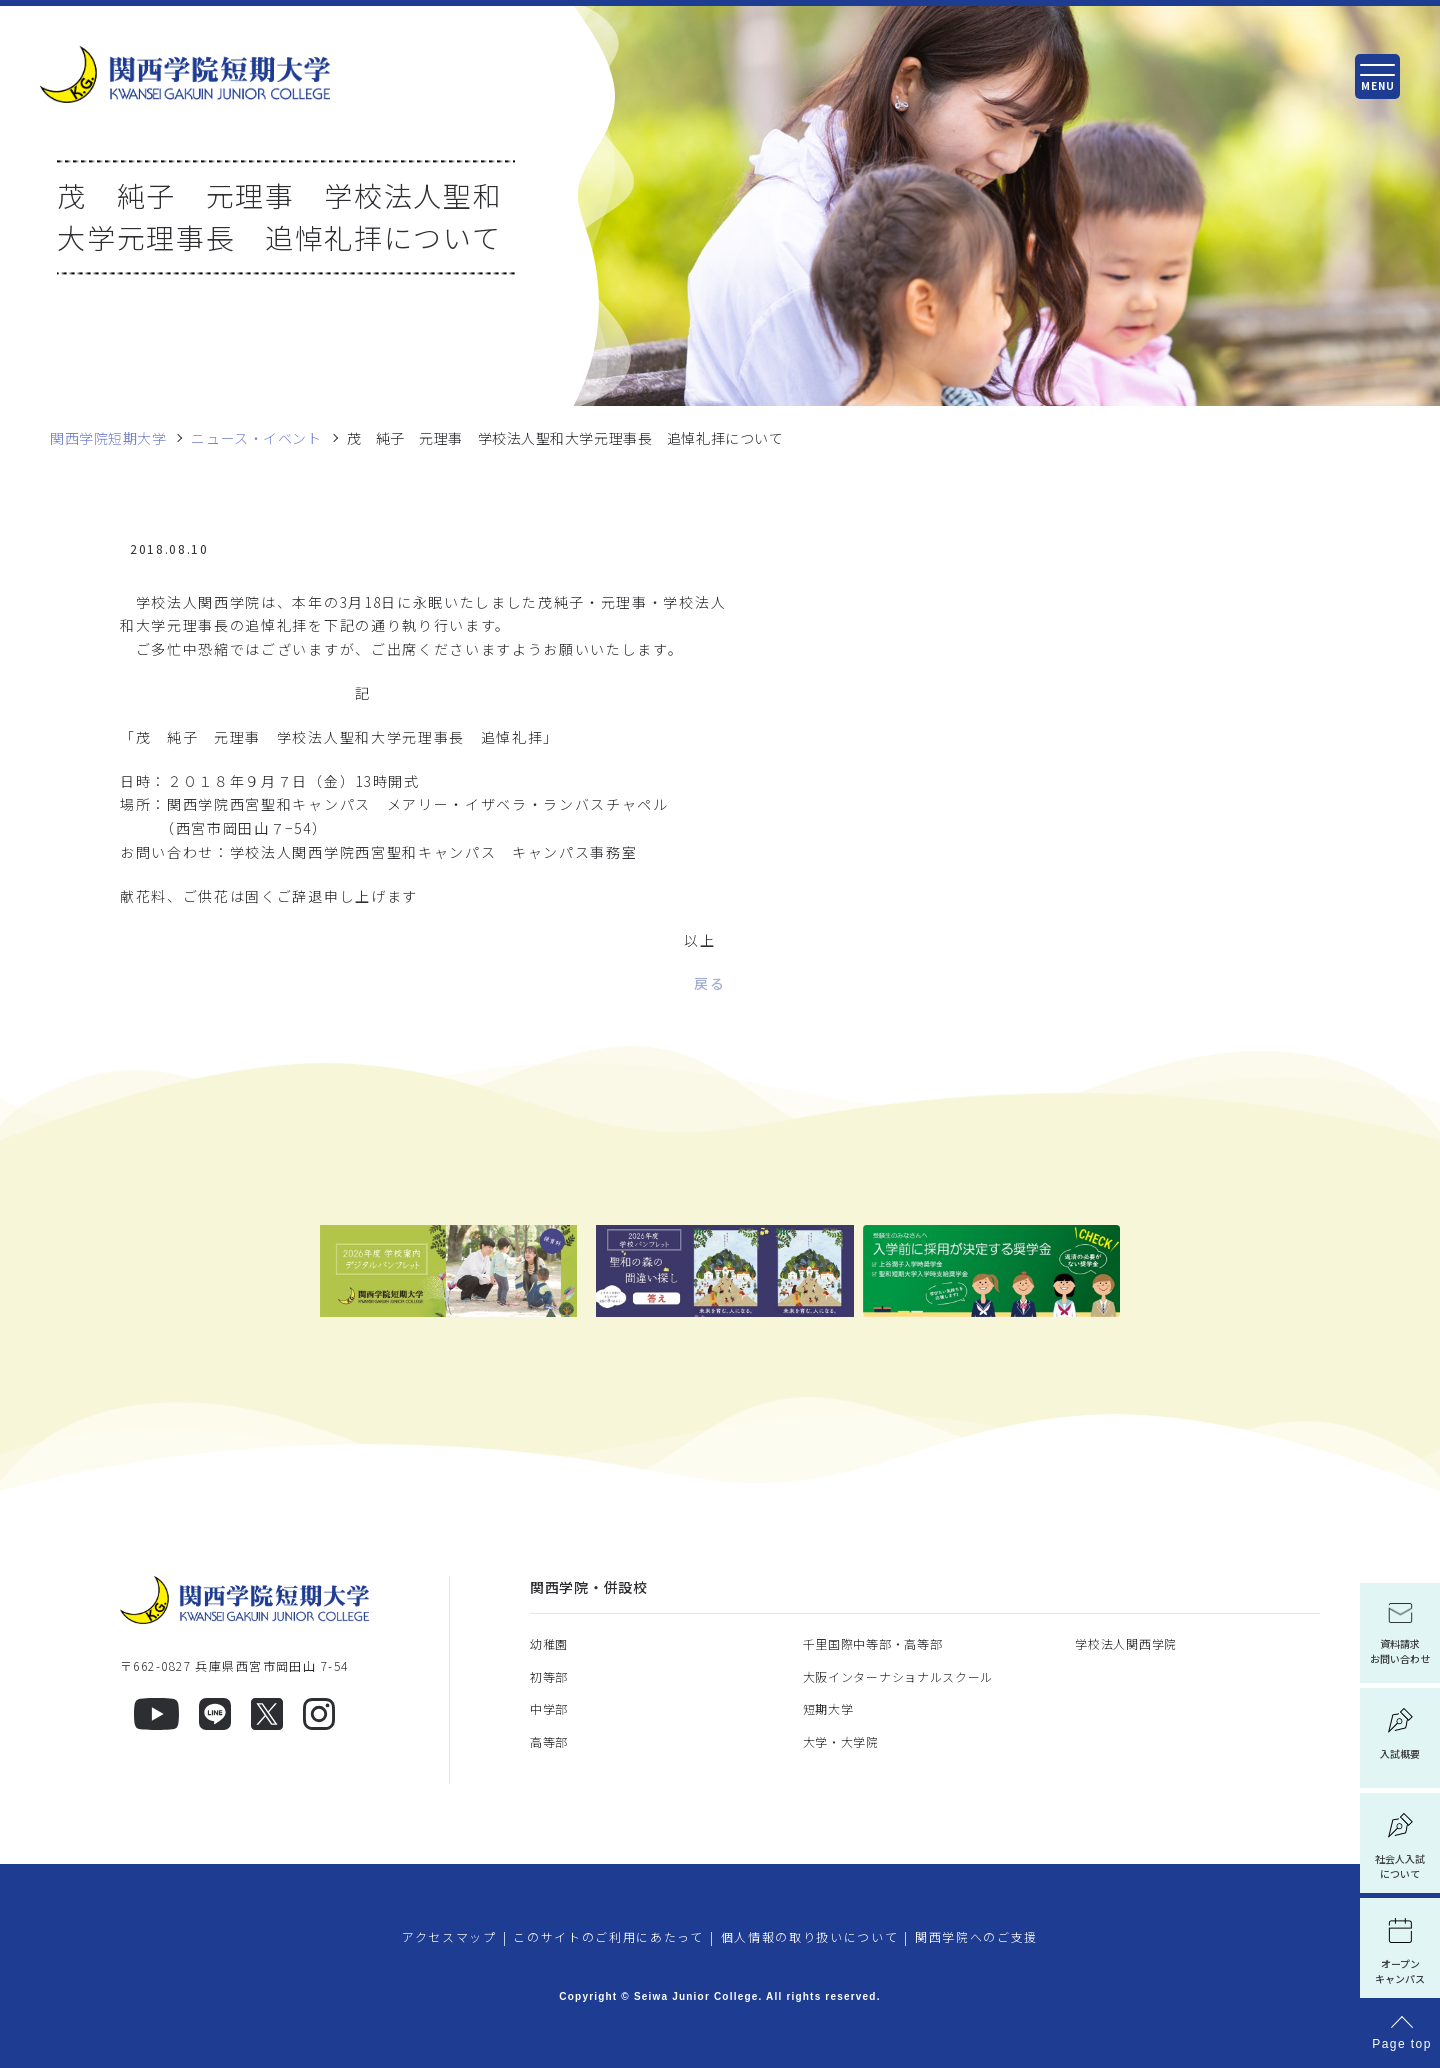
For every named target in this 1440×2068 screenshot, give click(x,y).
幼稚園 (549, 1643)
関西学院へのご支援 (976, 1936)
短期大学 (828, 1708)
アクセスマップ (449, 1936)
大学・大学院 (841, 1741)
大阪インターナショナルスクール (898, 1676)
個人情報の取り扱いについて (810, 1936)
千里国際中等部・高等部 (873, 1643)
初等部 (549, 1676)
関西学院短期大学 (108, 438)
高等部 (549, 1741)
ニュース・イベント (256, 438)
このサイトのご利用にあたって (608, 1936)
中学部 (549, 1708)
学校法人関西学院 (1126, 1643)
